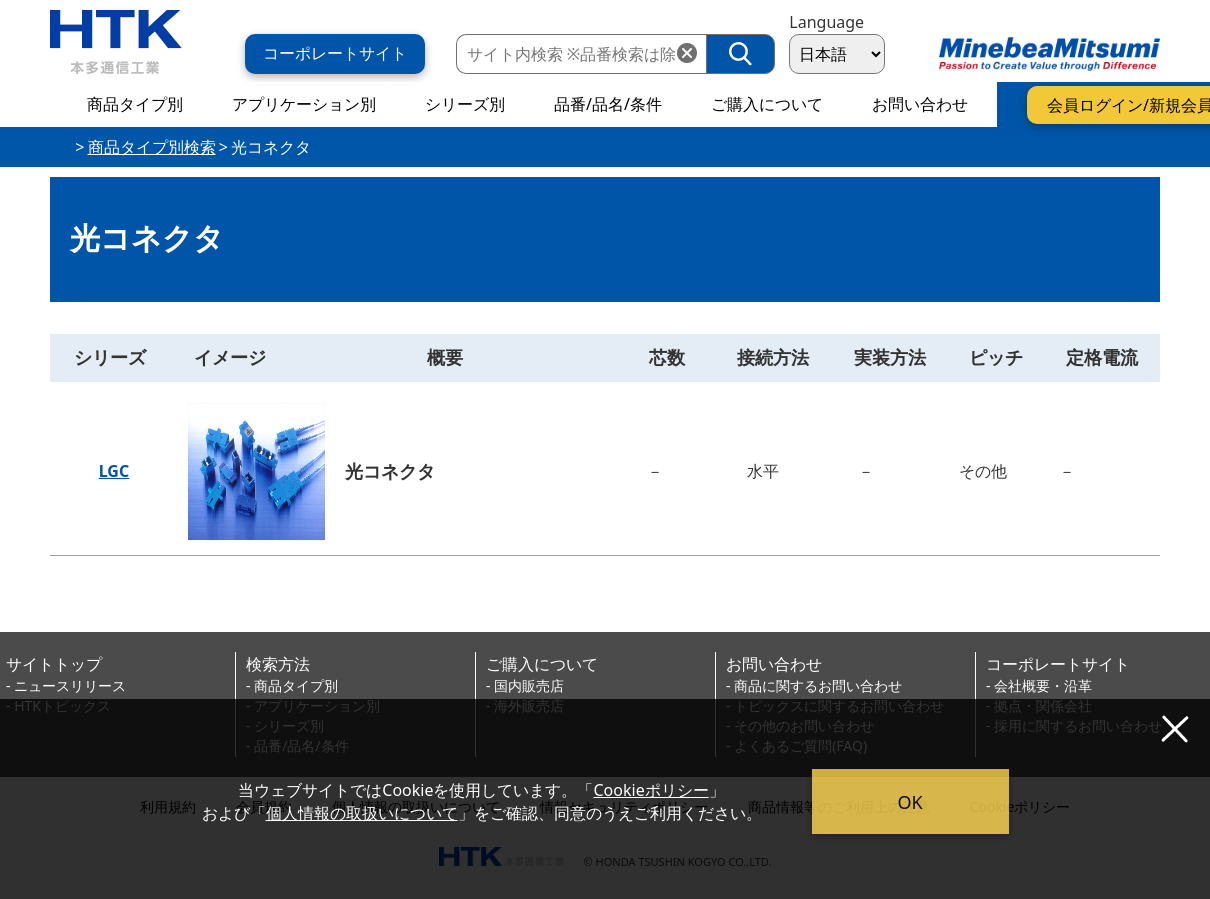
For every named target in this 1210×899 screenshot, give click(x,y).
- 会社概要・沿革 (1039, 685)
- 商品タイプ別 (292, 685)
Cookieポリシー (651, 790)
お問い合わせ (774, 664)
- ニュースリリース (66, 685)
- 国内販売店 (525, 685)
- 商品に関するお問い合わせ (814, 685)
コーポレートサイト (1058, 664)
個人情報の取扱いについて (362, 813)
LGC (114, 471)
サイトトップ (54, 664)
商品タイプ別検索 (152, 147)
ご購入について (542, 664)
